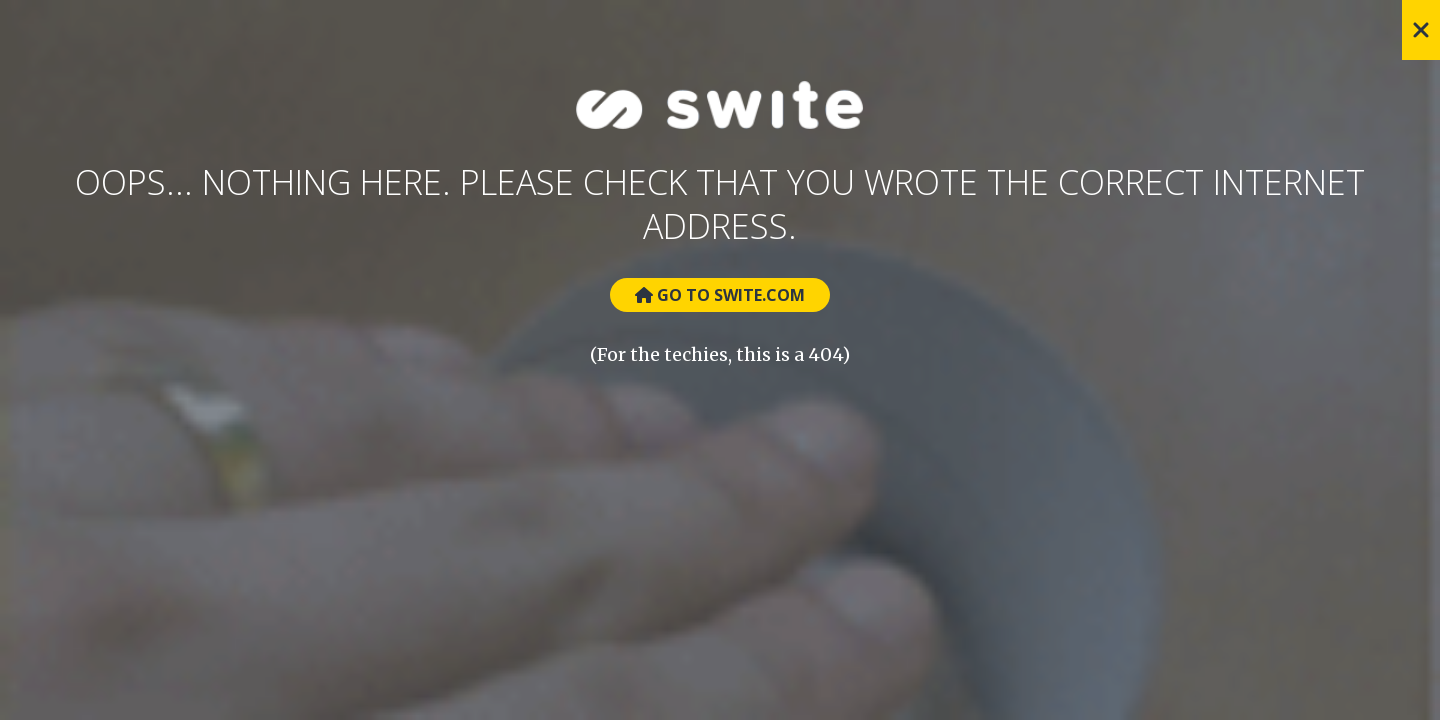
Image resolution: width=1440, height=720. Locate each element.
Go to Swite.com (720, 295)
